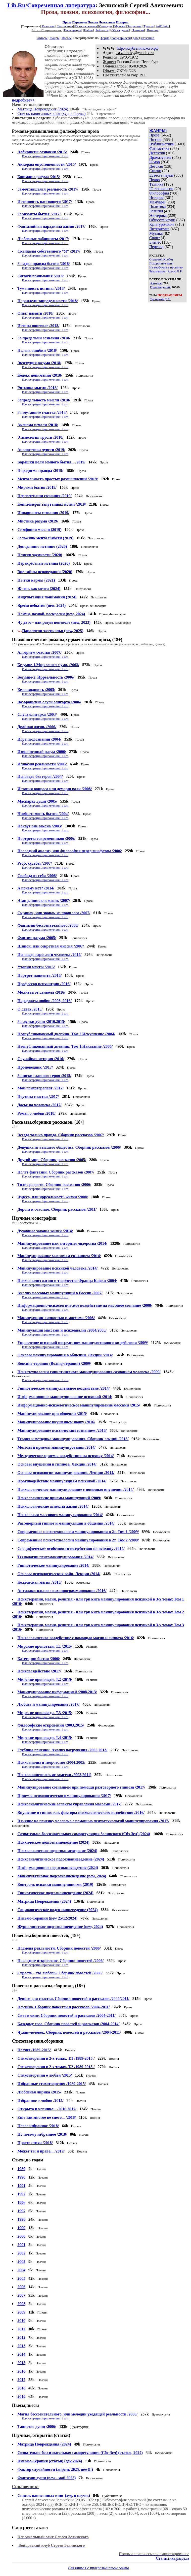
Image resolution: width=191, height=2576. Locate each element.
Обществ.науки (162, 220)
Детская (156, 166)
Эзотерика (158, 215)
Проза (66, 22)
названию (147, 38)
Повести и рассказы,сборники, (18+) (48, 1985)
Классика (48, 26)
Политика (157, 206)
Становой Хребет (161, 259)
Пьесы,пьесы (25, 2405)
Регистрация (72, 30)
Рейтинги (102, 30)
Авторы (42, 38)
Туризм (148, 26)
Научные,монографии (34, 1218)
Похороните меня (161, 263)
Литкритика (159, 229)
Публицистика (161, 144)
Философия (159, 193)
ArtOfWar (162, 26)
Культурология (161, 224)
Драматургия (160, 157)
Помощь (152, 30)
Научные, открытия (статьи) (41, 2435)
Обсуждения (120, 30)
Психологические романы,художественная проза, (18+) (67, 639)
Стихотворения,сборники (37, 2041)
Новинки (138, 30)
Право (154, 180)
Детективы (107, 22)
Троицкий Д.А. (160, 299)
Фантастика (65, 26)
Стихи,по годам (27, 2159)
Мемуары (157, 202)
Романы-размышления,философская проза (55, 131)
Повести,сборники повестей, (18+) (46, 1935)
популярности (121, 38)
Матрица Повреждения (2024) (42, 109)
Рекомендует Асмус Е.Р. (165, 271)
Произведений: (160, 287)
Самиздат (105, 26)
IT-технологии (161, 189)
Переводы (79, 22)
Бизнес (155, 242)
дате (136, 38)
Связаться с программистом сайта (98, 2568)
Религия (156, 211)
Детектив (157, 153)
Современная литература (61, 5)
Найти (88, 30)
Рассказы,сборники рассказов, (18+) (48, 1122)
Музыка (119, 26)
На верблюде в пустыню (166, 267)
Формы (66, 38)
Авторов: (156, 283)
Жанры (54, 38)
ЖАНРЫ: (158, 131)
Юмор (154, 162)
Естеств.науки (161, 175)
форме (104, 38)
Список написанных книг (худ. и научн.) (51, 113)
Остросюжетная (86, 26)
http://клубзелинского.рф (137, 48)
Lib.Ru (16, 5)
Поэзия (93, 22)
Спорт (154, 238)
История (122, 22)
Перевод (156, 247)
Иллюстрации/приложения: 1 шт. (45, 156)
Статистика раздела (172, 2558)
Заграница (134, 26)
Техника (156, 184)
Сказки (155, 171)
